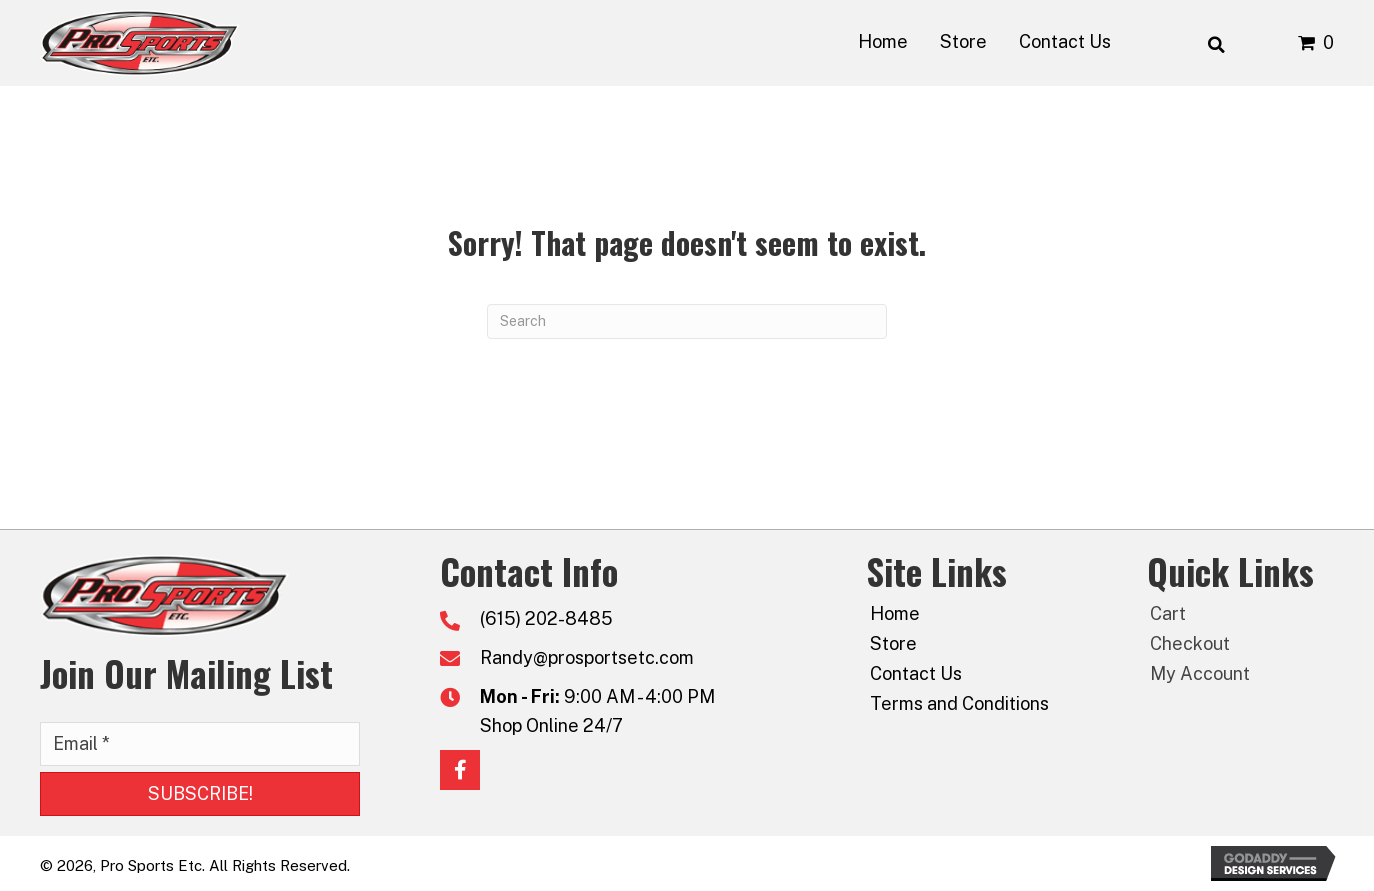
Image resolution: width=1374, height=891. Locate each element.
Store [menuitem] (893, 643)
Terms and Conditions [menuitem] (959, 703)
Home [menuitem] (895, 613)
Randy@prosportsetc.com (587, 657)
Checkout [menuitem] (1190, 643)
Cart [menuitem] (1168, 613)
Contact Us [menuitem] (916, 673)
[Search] (687, 321)
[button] (200, 794)
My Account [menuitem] (1200, 673)
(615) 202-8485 (546, 618)
